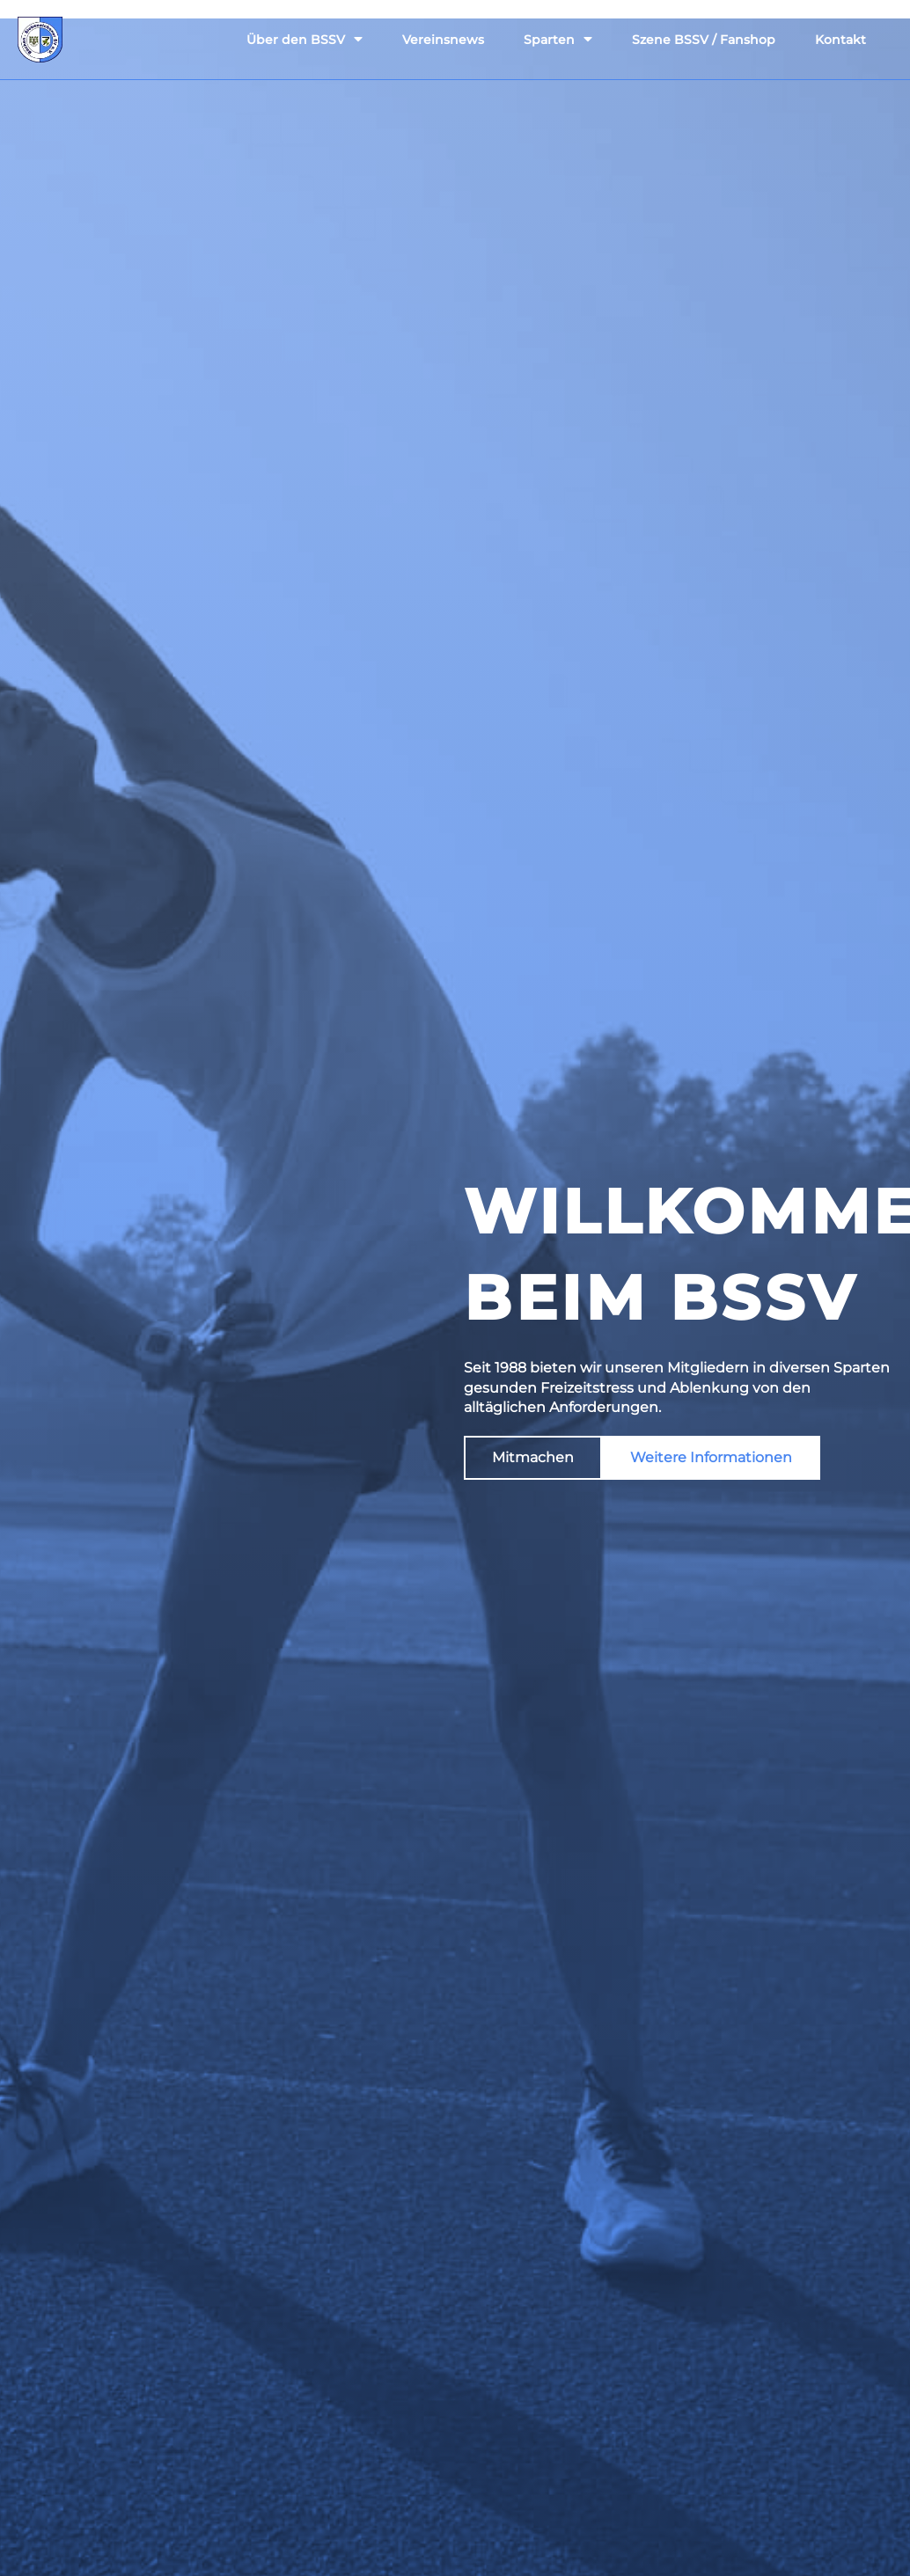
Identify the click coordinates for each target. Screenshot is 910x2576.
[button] (533, 1458)
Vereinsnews (443, 40)
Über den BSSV (304, 39)
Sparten (558, 39)
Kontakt (840, 40)
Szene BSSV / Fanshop (703, 40)
